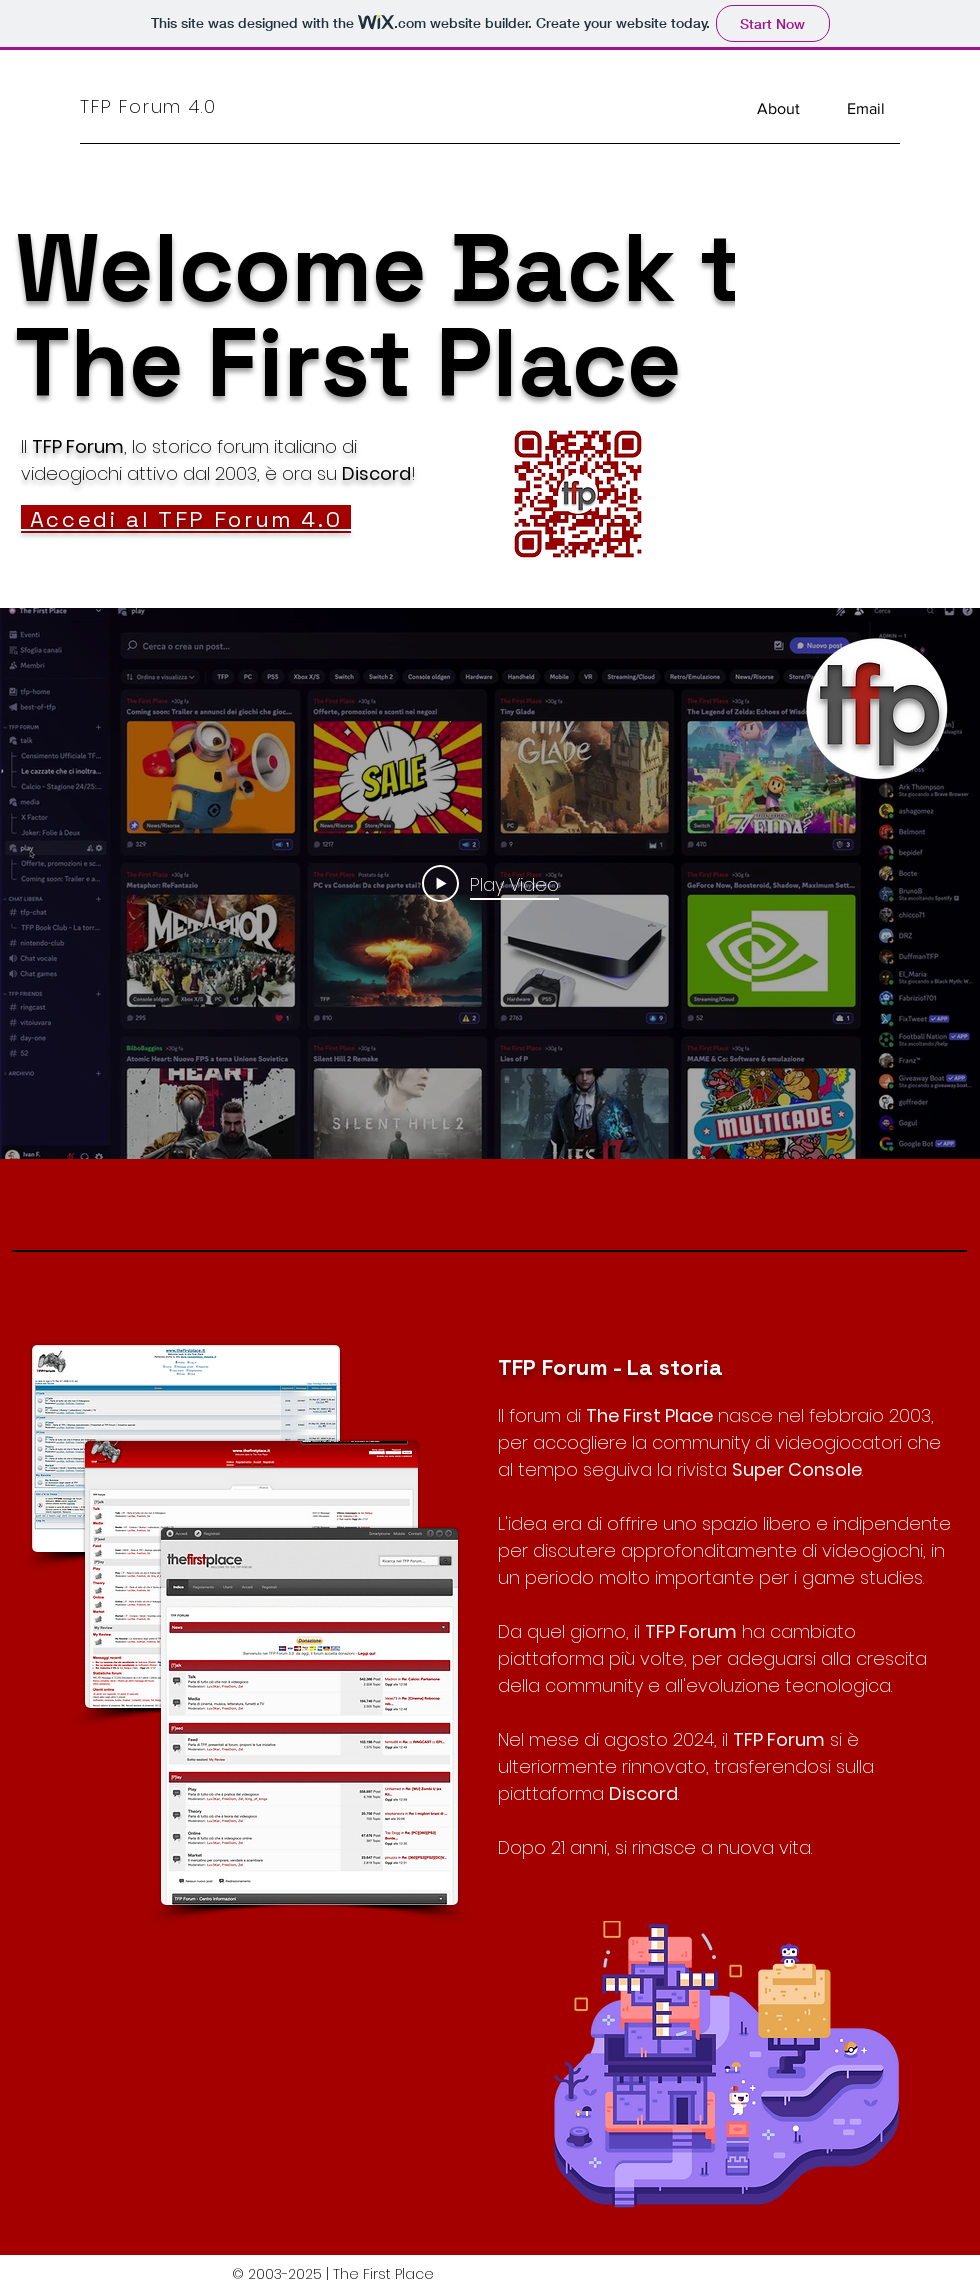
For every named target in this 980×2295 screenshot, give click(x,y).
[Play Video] (490, 884)
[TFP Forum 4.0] (173, 106)
